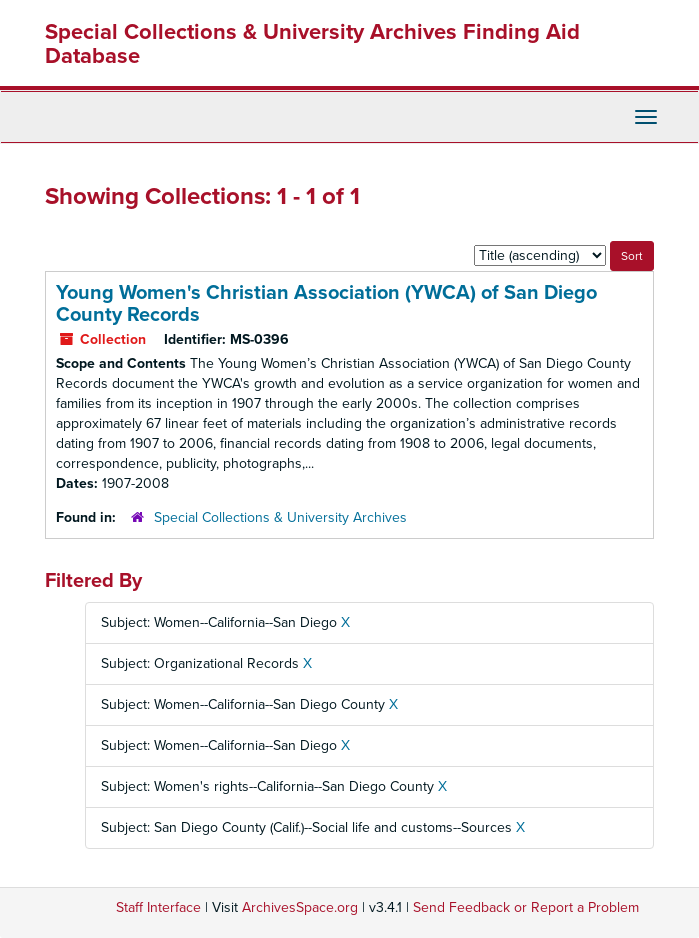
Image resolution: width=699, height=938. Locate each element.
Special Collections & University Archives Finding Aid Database (312, 44)
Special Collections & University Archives (280, 517)
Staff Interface (158, 907)
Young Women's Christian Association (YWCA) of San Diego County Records (326, 304)
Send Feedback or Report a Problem (526, 907)
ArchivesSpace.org (300, 907)
